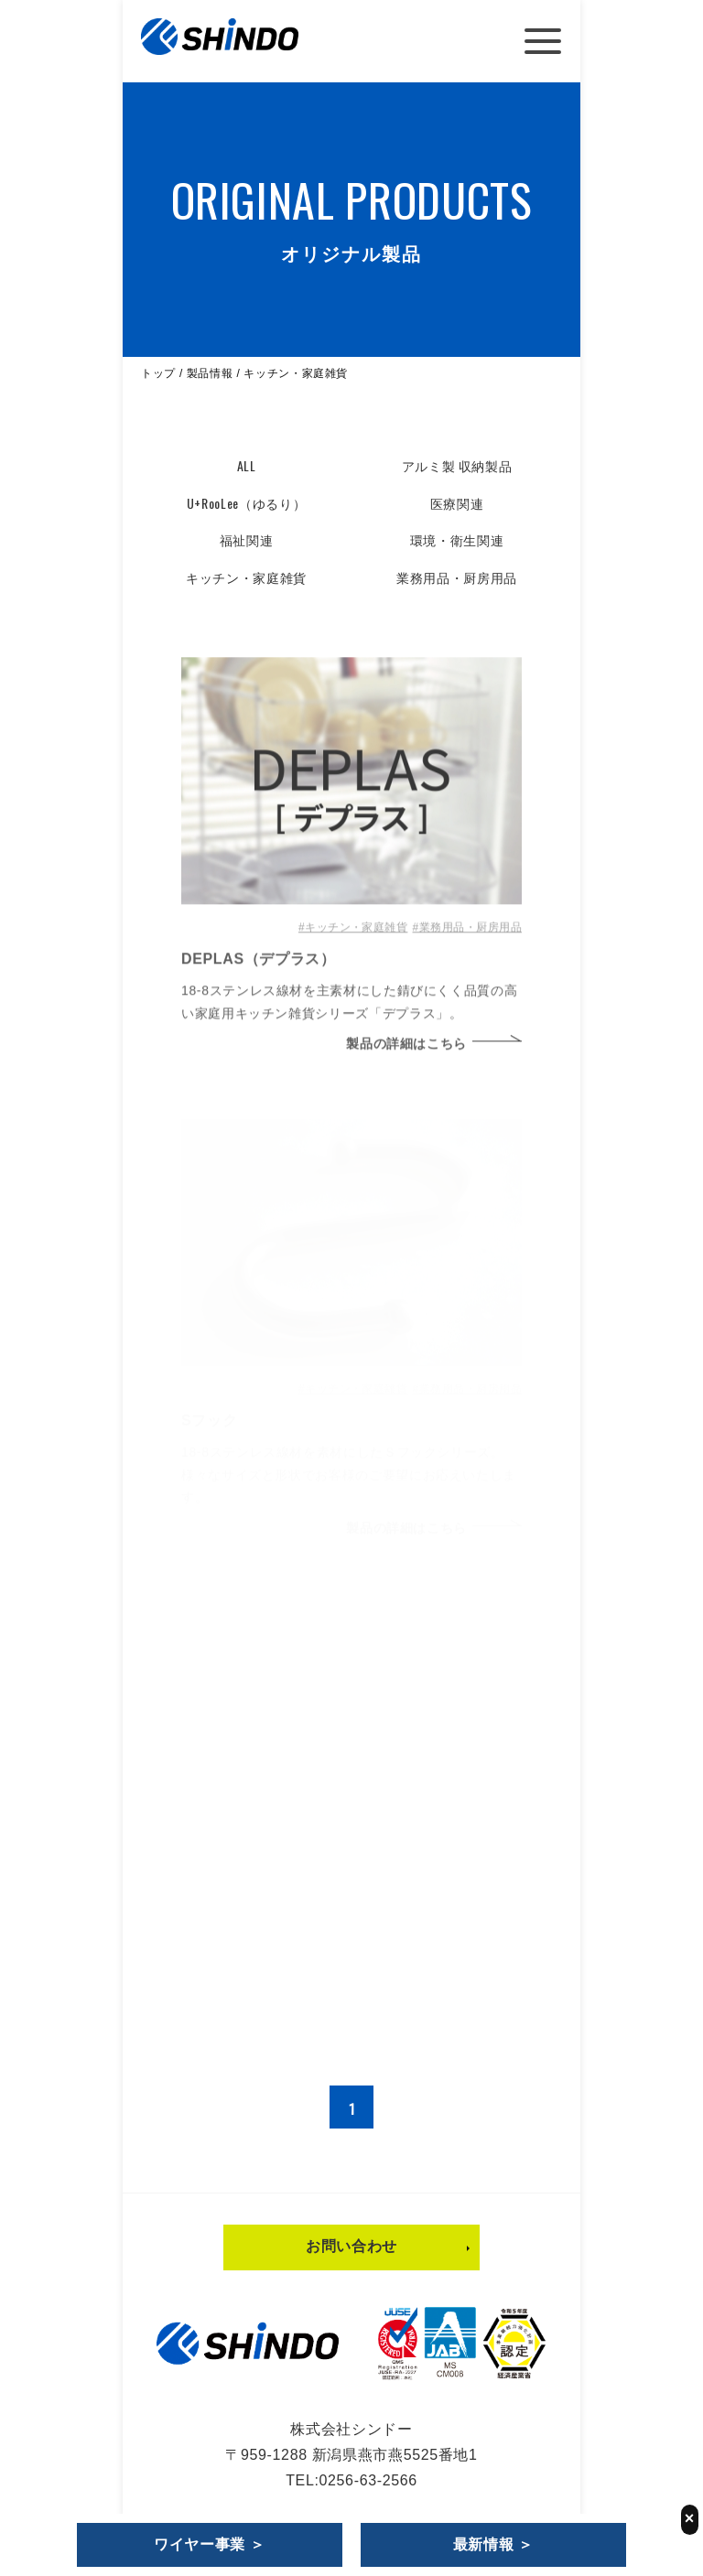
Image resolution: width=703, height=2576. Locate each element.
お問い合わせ (351, 2250)
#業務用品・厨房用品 (467, 935)
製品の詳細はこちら (406, 1051)
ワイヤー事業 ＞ (209, 2544)
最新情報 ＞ (493, 2544)
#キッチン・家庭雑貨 (352, 935)
